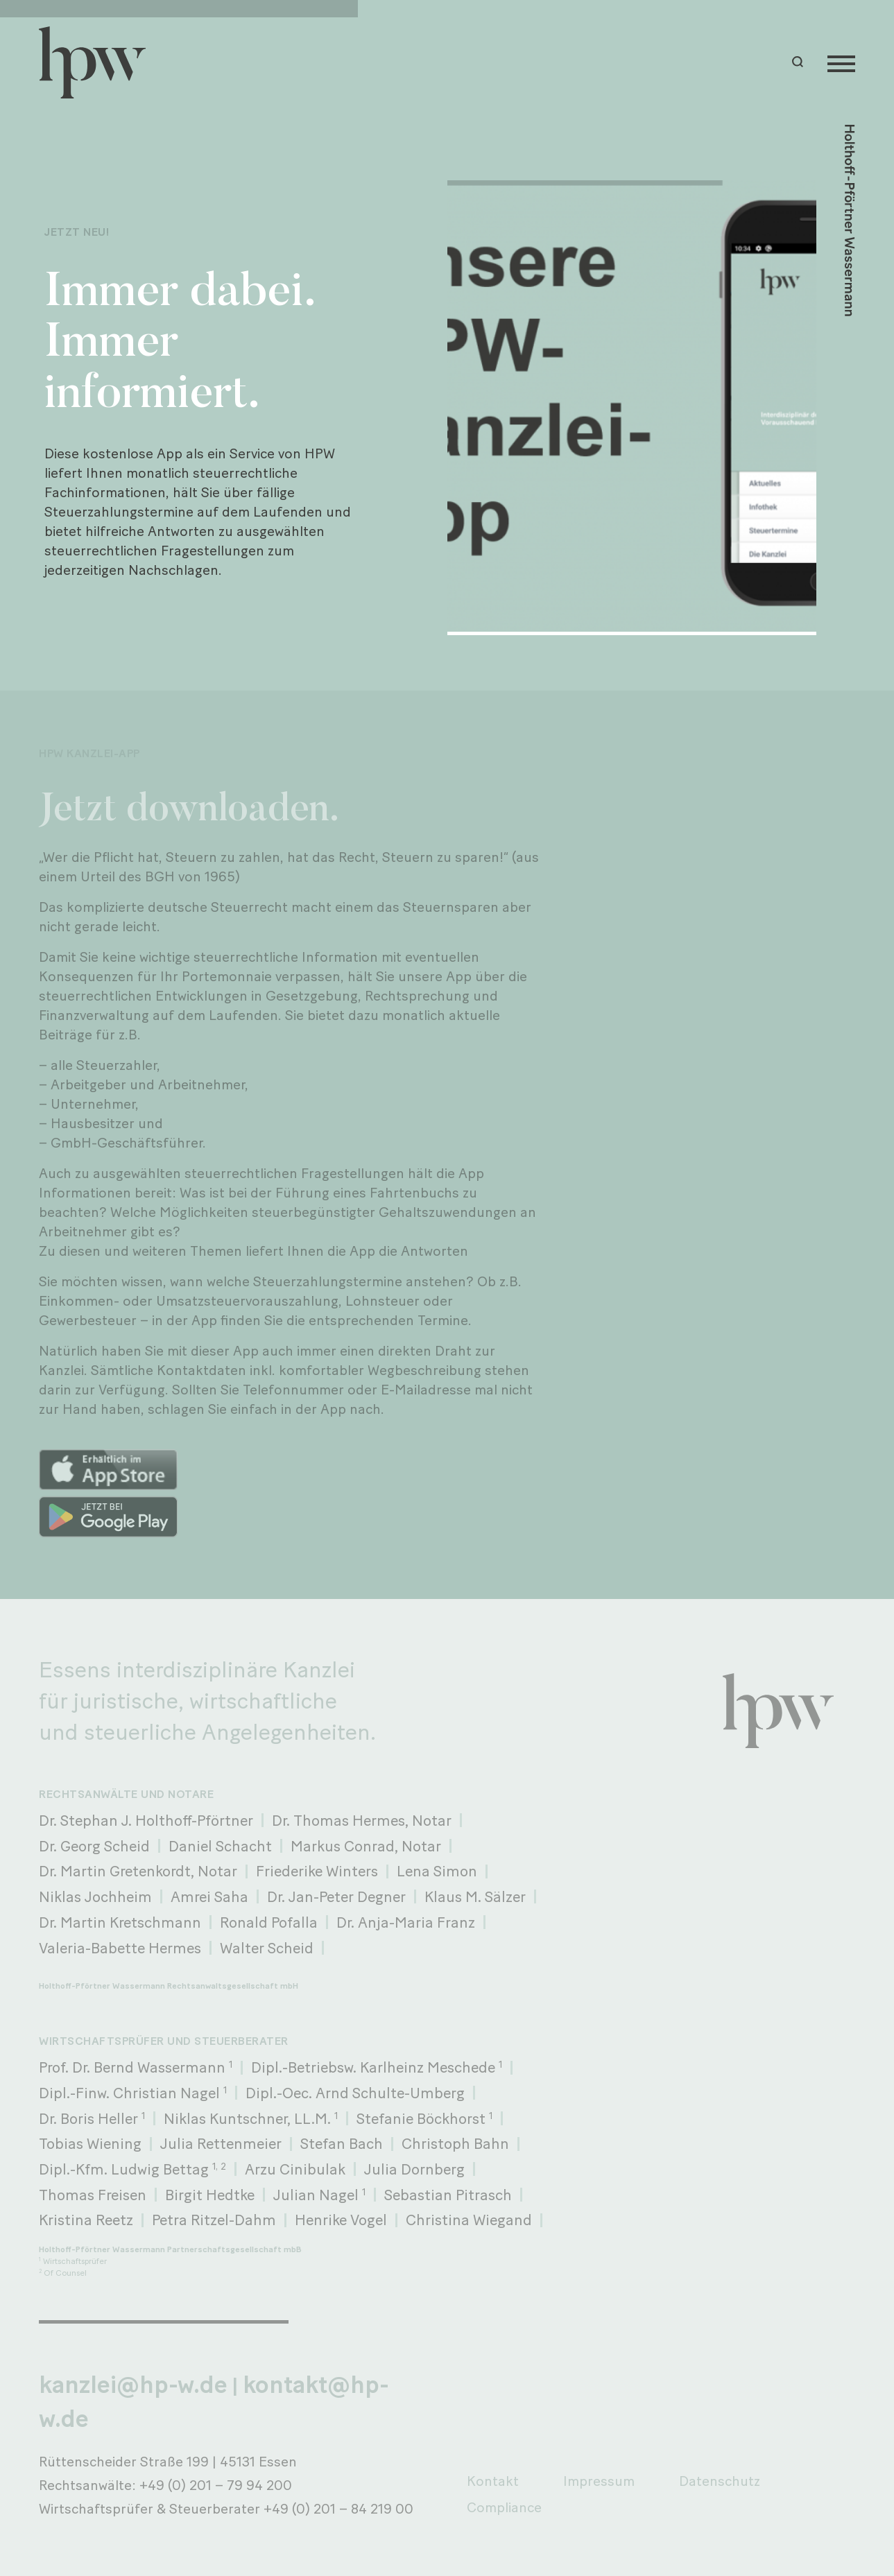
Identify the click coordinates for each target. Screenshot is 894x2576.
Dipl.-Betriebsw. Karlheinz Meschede (376, 2067)
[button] (800, 62)
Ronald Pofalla (269, 1922)
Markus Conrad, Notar (366, 1846)
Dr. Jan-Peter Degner (336, 1896)
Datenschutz (719, 2481)
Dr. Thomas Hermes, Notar (362, 1820)
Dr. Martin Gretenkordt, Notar (138, 1871)
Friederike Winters (317, 1871)
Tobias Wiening (90, 2143)
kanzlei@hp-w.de (133, 2384)
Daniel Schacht (220, 1846)
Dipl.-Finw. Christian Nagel (133, 2093)
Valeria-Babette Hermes (120, 1948)
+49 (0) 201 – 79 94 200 (215, 2485)
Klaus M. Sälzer (475, 1896)
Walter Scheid (266, 1948)
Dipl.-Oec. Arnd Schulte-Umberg (355, 2093)
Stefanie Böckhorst (424, 2118)
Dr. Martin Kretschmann (120, 1922)
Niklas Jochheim (95, 1896)
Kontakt (493, 2481)
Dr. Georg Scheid (94, 1846)
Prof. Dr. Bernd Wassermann (135, 2067)
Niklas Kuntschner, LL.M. (251, 2118)
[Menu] (841, 62)
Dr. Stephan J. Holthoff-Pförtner (146, 1820)
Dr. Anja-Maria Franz (405, 1922)
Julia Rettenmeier (221, 2143)
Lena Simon (437, 1871)
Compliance (504, 2507)
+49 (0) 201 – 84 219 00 (338, 2508)
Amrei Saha (209, 1896)
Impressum (599, 2481)
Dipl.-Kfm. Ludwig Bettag (132, 2169)
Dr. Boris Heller (92, 2118)
